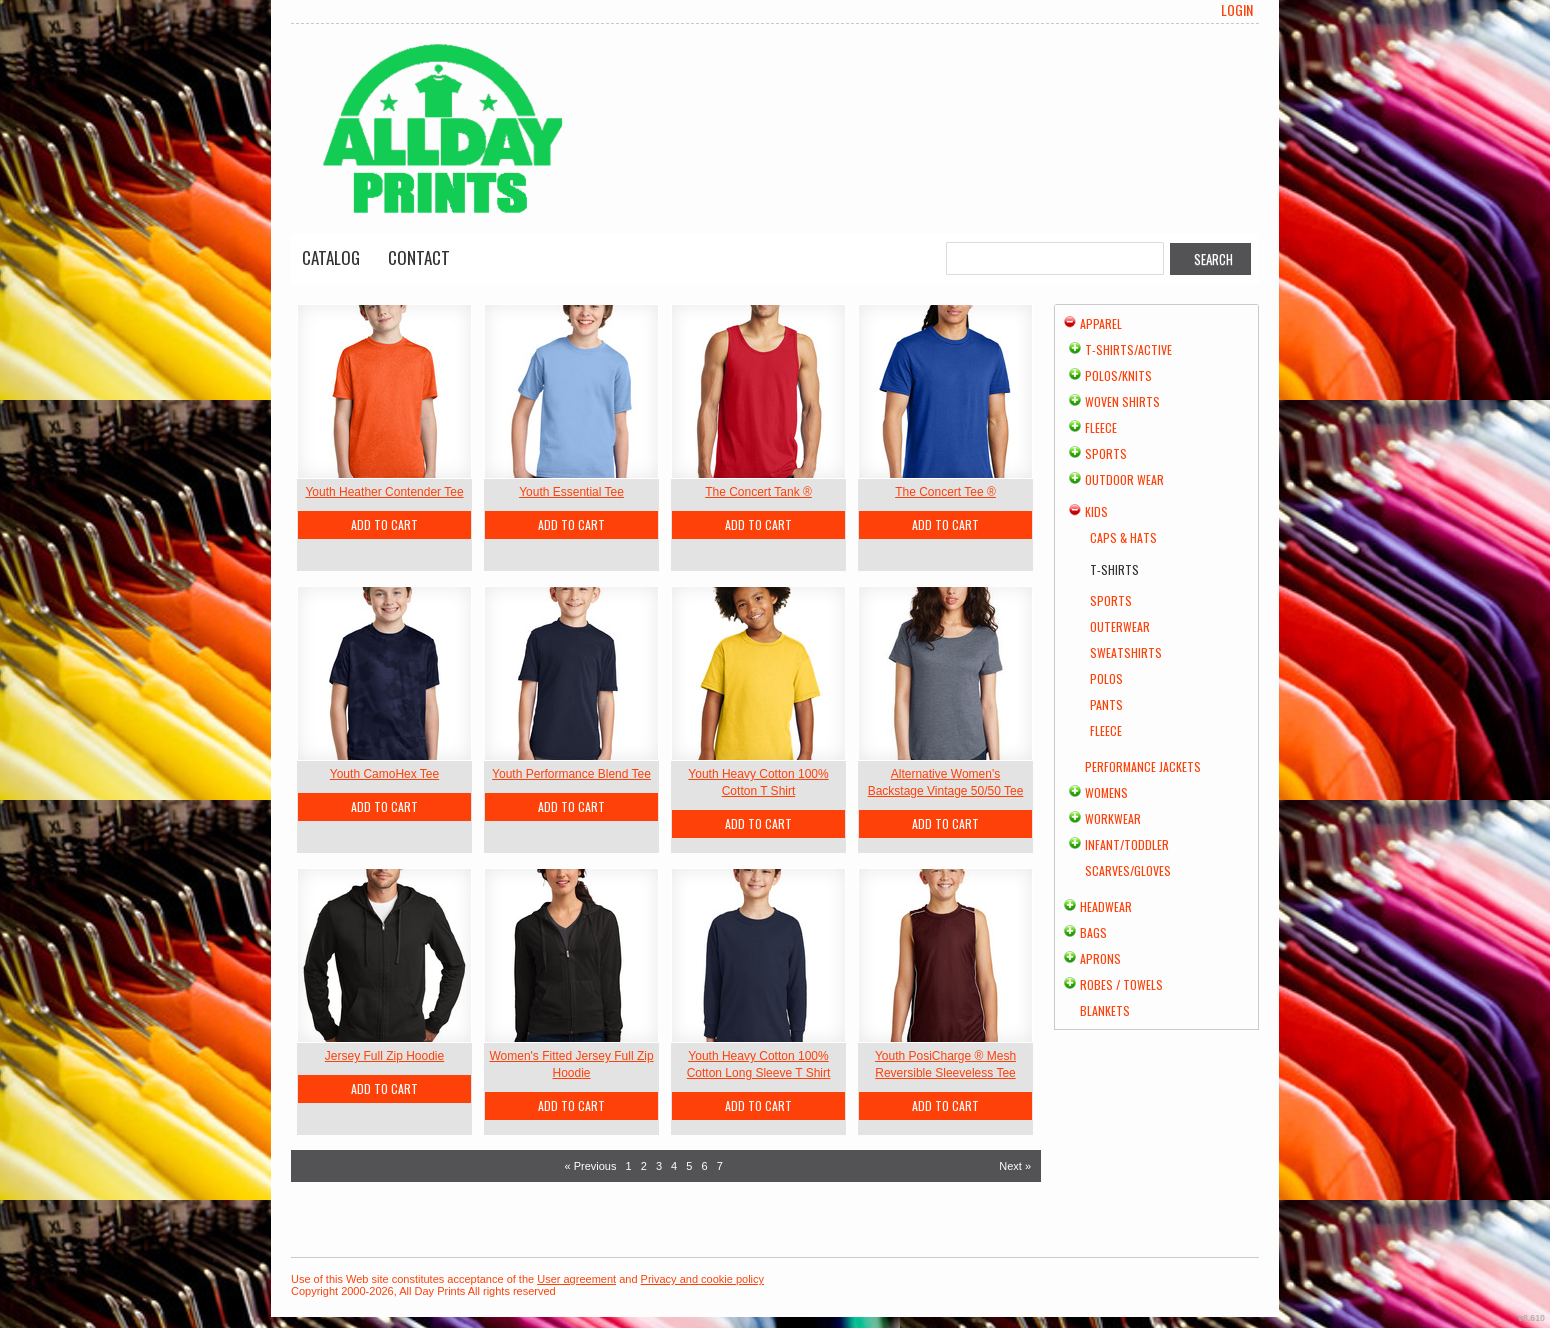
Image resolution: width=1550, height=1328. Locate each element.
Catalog (331, 257)
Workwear (1113, 818)
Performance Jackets (1143, 766)
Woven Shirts (1122, 401)
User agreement (576, 1279)
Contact (419, 257)
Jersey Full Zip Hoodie (384, 1056)
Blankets (1105, 1010)
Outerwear (1120, 626)
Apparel (1101, 323)
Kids (1096, 511)
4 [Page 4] (674, 1166)
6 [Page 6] (704, 1166)
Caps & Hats (1123, 537)
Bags (1093, 932)
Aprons (1100, 958)
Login (1237, 10)
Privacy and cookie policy (703, 1279)
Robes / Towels (1121, 984)
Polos (1106, 678)
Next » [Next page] (1015, 1166)
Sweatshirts (1126, 652)
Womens (1106, 792)
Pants (1106, 704)
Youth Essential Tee (571, 492)
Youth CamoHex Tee (384, 774)
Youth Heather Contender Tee (384, 492)
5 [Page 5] (689, 1166)
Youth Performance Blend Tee (571, 774)
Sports (1106, 453)
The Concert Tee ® (945, 492)
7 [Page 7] (720, 1166)
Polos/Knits (1118, 375)
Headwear (1106, 906)
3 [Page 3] (659, 1166)
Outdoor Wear (1124, 479)
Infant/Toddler (1127, 844)
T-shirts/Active (1128, 349)
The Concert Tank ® (758, 492)
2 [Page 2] (644, 1166)
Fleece (1101, 427)
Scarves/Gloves (1128, 870)
